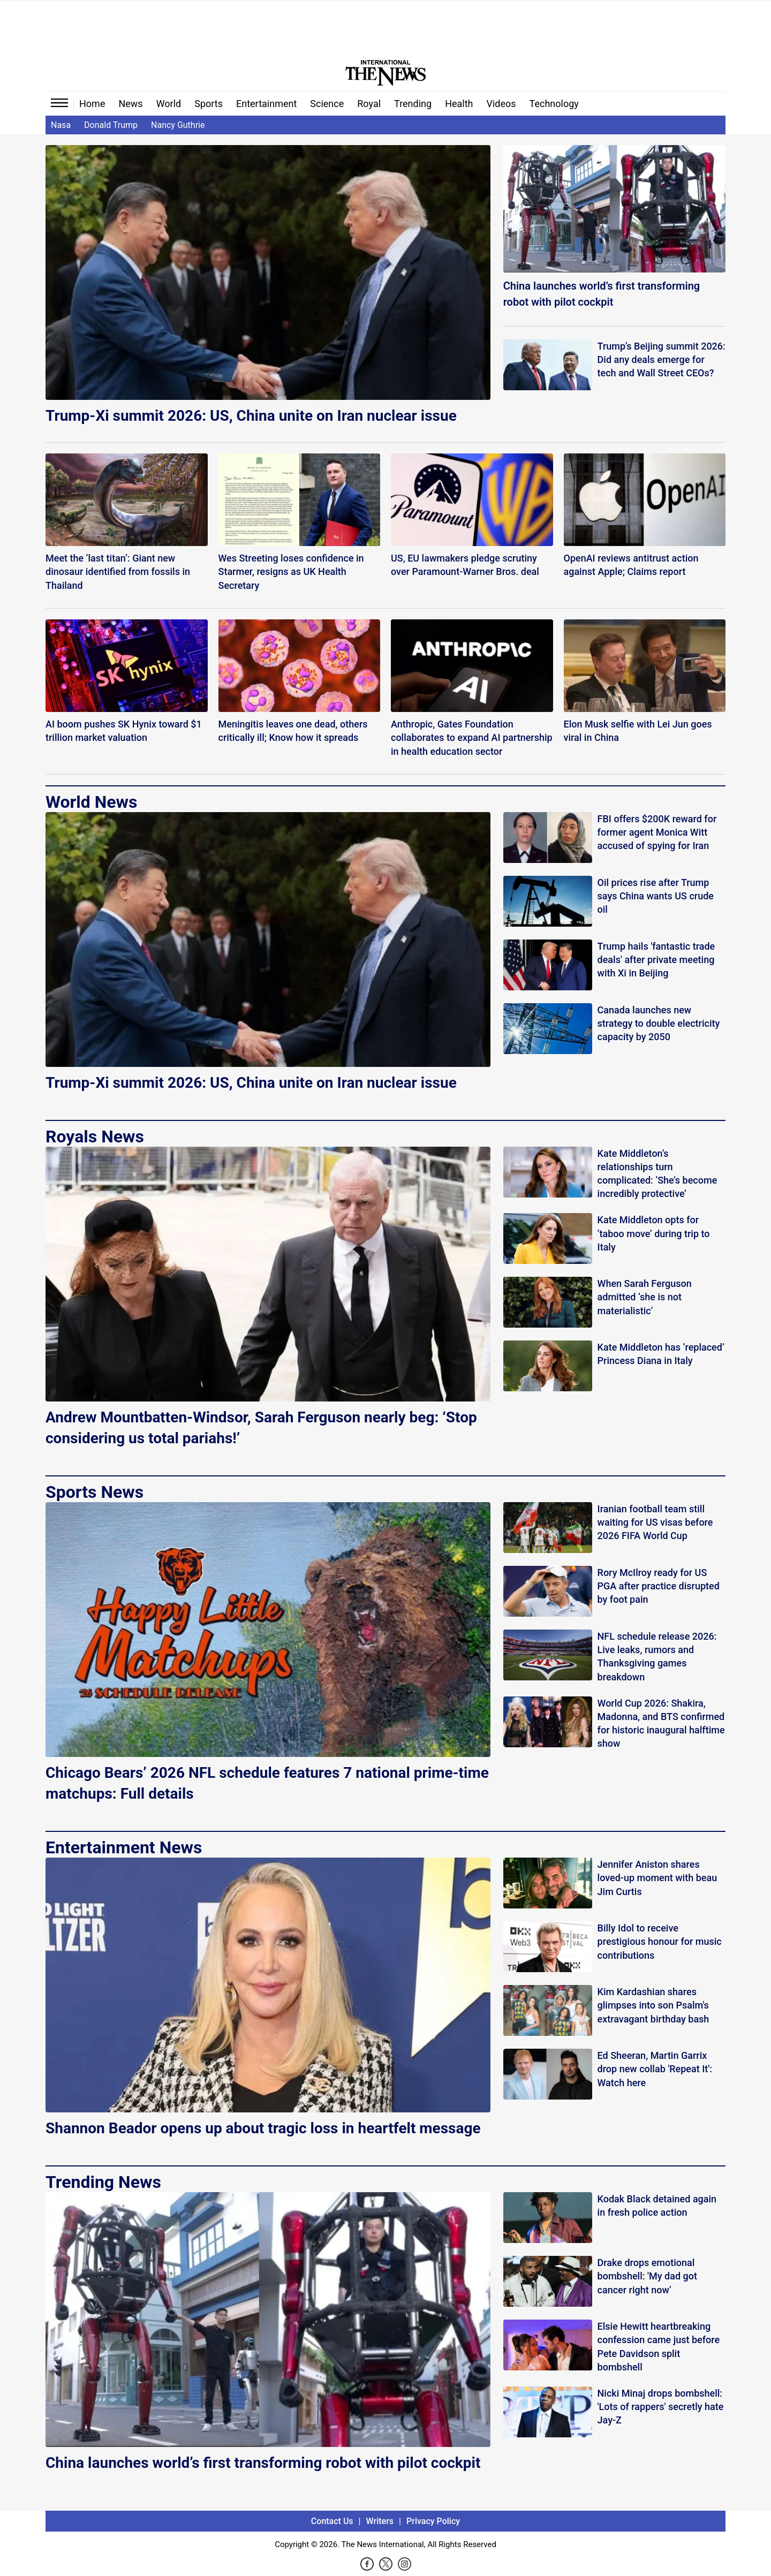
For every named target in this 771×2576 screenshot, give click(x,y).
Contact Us (332, 2521)
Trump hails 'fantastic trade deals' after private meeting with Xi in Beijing (656, 960)
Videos (501, 103)
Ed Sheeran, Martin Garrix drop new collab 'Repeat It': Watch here (655, 2069)
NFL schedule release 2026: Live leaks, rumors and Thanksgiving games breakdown (657, 1657)
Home (92, 103)
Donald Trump (111, 125)
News (130, 103)
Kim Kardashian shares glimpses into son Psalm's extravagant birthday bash (653, 2005)
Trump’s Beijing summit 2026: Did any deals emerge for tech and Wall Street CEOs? (661, 359)
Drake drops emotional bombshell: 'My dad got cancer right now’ (647, 2276)
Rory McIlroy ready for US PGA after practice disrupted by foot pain (659, 1586)
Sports (208, 103)
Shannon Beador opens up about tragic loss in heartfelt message (263, 2128)
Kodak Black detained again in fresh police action (657, 2205)
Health (459, 103)
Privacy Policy (433, 2521)
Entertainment (266, 103)
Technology (554, 103)
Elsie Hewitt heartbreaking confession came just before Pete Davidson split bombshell (659, 2347)
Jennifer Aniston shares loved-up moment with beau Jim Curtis (657, 1878)
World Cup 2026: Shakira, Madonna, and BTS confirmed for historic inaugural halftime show (661, 1723)
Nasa (61, 125)
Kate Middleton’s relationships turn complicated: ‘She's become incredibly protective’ (657, 1174)
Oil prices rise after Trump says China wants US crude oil (656, 896)
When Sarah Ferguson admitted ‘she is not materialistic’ (645, 1297)
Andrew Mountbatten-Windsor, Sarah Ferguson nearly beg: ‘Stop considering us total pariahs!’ (261, 1427)
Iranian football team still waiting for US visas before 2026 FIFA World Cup (655, 1522)
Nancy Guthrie (178, 125)
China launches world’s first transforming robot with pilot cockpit (601, 293)
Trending (413, 103)
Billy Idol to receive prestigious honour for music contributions (660, 1941)
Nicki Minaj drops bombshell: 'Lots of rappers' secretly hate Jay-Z (661, 2407)
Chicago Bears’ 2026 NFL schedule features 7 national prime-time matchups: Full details (267, 1783)
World (169, 103)
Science (327, 103)
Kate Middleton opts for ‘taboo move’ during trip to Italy (654, 1233)
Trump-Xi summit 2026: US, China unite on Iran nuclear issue (251, 416)
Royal (369, 103)
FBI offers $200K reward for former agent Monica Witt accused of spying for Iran (657, 832)
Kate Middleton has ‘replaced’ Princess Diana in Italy (661, 1354)
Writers (380, 2521)
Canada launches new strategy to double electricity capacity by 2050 (659, 1023)
